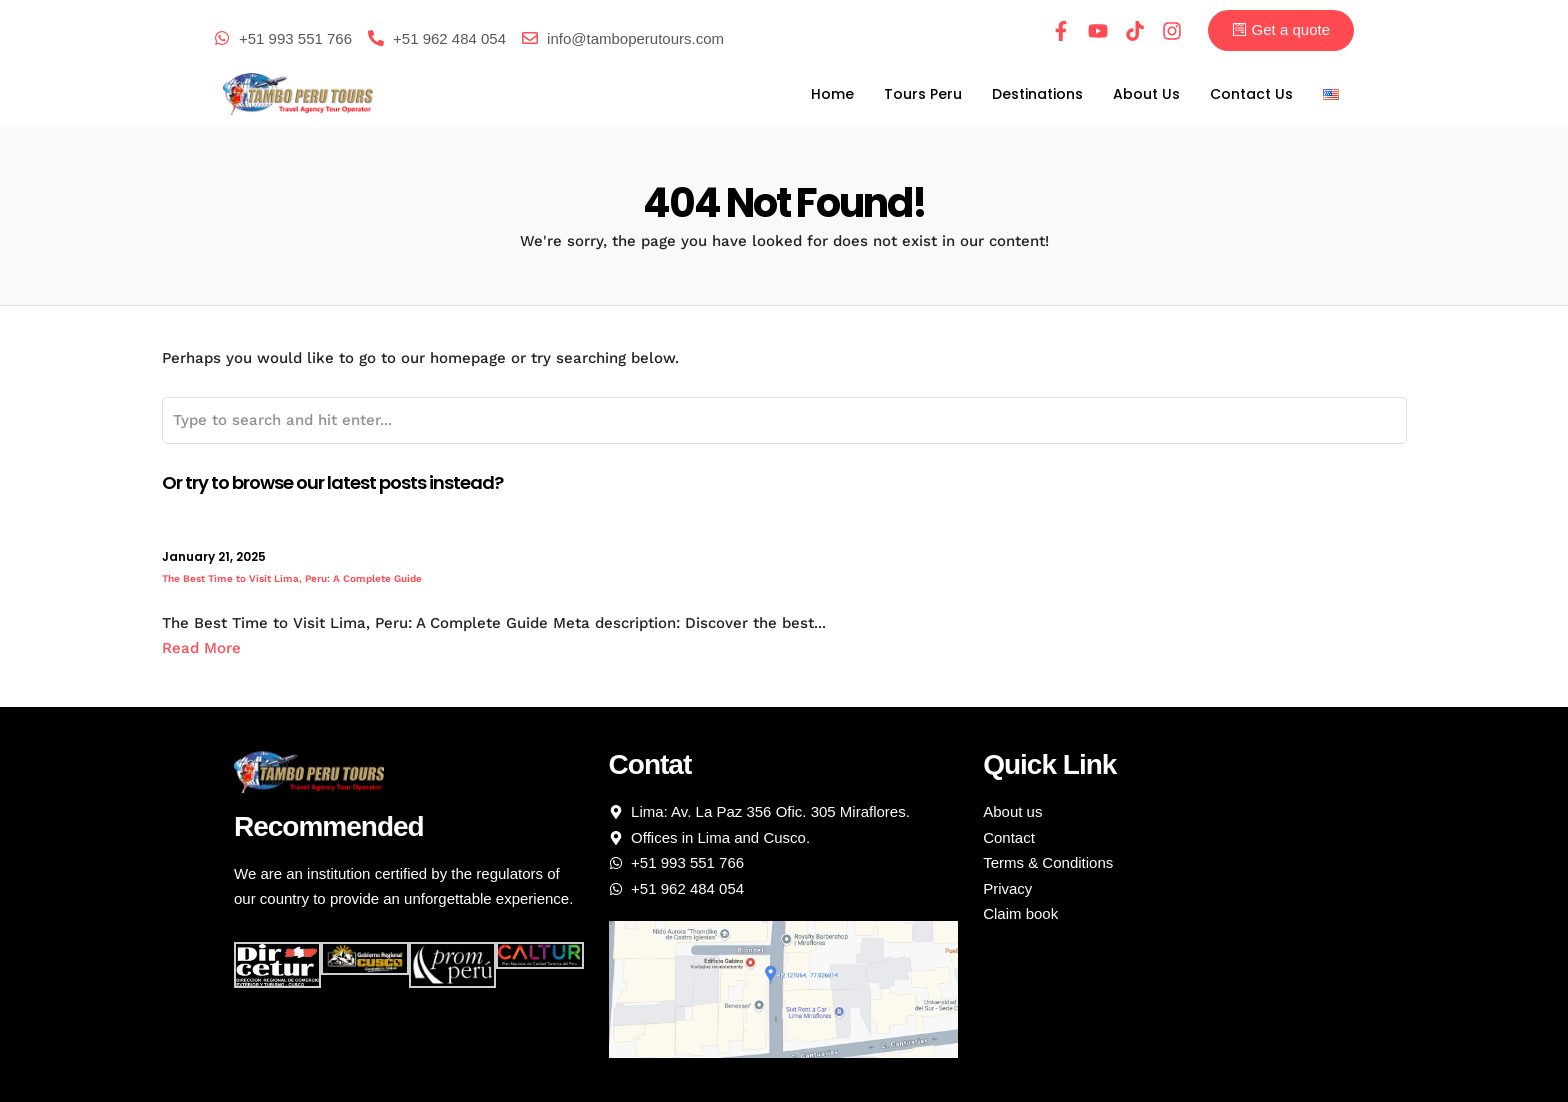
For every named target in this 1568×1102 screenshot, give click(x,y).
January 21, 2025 (214, 556)
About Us (1146, 94)
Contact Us (1251, 94)
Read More (201, 648)
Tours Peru (923, 94)
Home (832, 94)
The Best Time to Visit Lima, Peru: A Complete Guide (292, 578)
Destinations (1037, 94)
